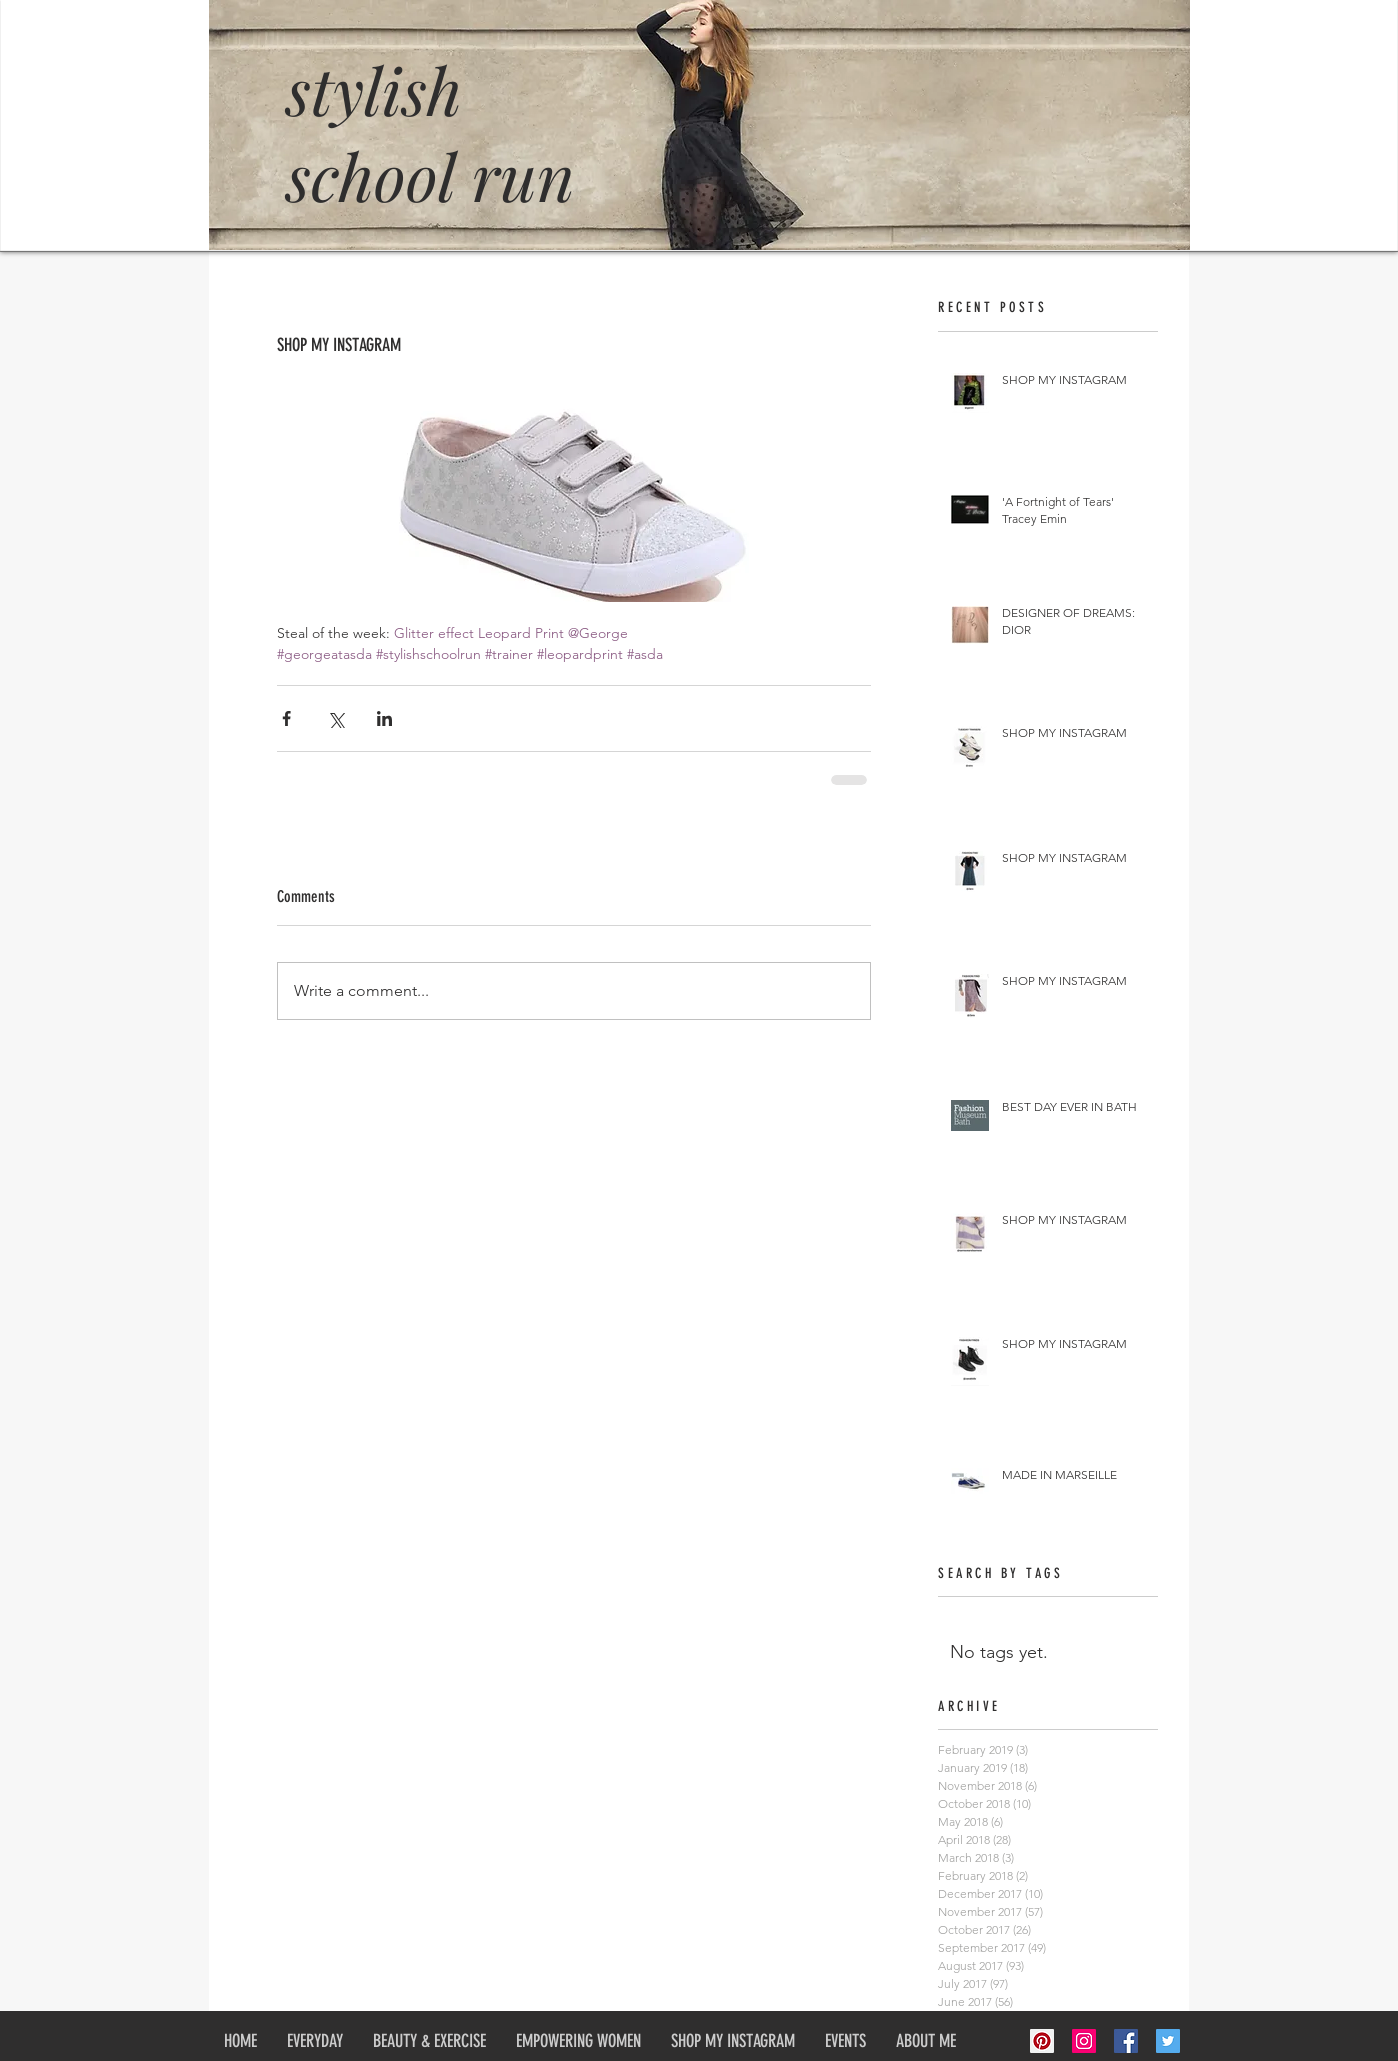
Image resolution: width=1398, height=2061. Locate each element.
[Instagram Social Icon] (1084, 2041)
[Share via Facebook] (286, 718)
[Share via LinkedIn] (384, 718)
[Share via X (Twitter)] (335, 718)
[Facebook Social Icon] (1126, 2041)
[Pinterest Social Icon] (1042, 2041)
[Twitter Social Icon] (1168, 2041)
